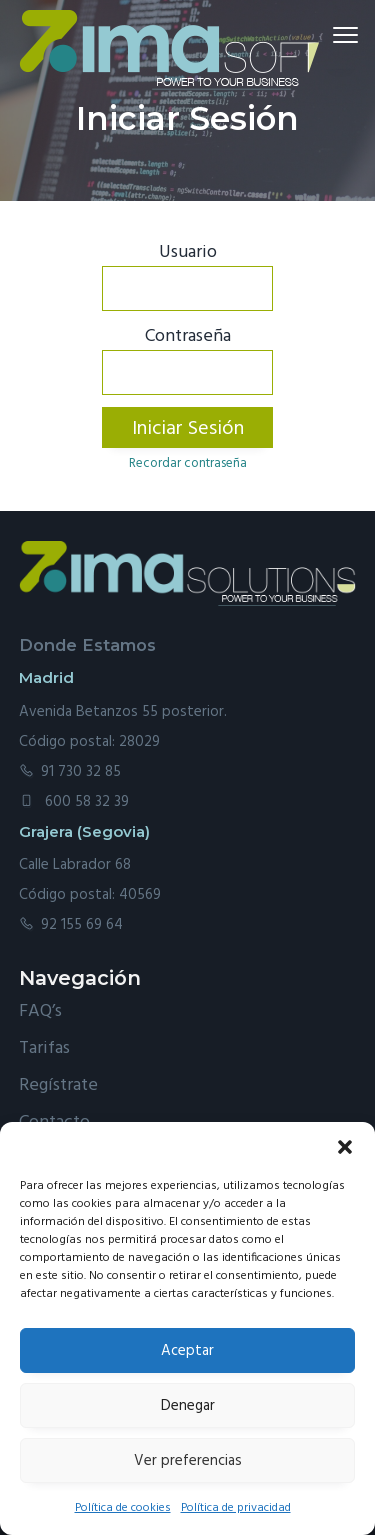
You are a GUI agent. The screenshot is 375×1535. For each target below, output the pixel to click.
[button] (345, 1147)
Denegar (188, 1406)
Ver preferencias (188, 1461)
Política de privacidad (236, 1508)
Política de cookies (123, 1508)
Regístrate (58, 1085)
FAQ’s (40, 1011)
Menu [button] (339, 34)
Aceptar (187, 1351)
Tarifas (44, 1048)
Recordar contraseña (188, 463)
